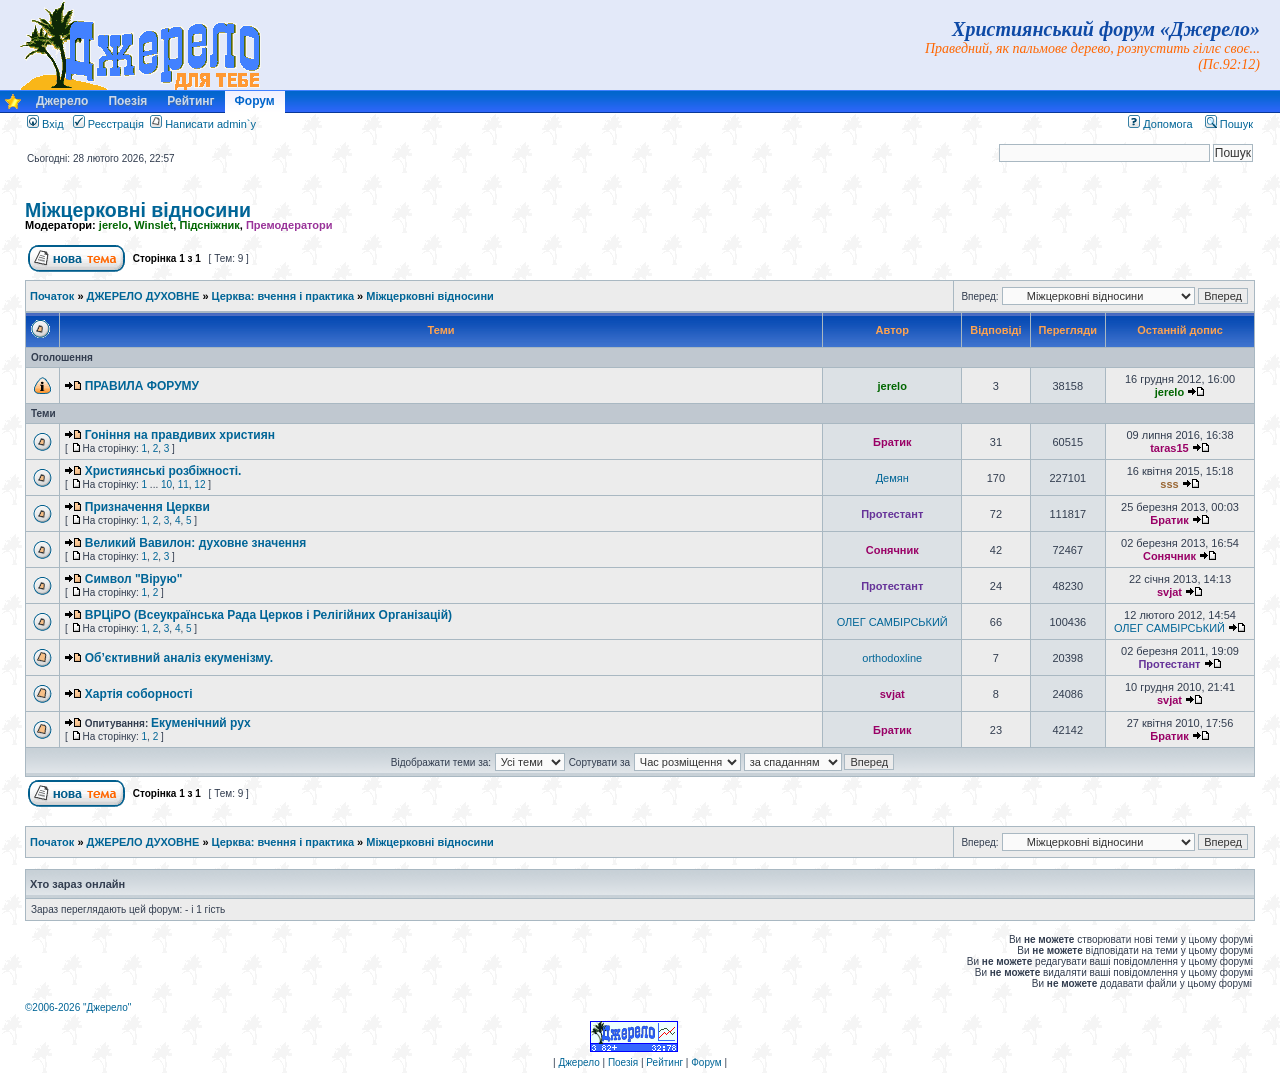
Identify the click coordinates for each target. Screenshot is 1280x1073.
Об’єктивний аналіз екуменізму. (179, 658)
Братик (892, 442)
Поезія (127, 101)
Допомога (1160, 124)
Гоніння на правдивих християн (180, 435)
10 (166, 484)
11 (183, 484)
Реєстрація (108, 124)
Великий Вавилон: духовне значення (196, 543)
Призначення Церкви (147, 507)
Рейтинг (190, 101)
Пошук (1229, 124)
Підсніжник (209, 225)
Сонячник (892, 550)
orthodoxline (892, 658)
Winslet (153, 225)
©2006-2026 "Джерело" (78, 1007)
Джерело (62, 101)
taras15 (1169, 448)
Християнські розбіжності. (163, 471)
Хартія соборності (139, 694)
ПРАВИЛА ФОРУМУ (142, 386)
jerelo (113, 225)
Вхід (45, 124)
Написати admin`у (210, 124)
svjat (1169, 592)
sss (1169, 484)
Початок (52, 296)
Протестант (892, 514)
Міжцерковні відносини (138, 210)
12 (199, 484)
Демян (892, 478)
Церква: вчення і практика (283, 296)
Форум (255, 101)
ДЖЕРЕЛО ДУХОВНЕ (143, 296)
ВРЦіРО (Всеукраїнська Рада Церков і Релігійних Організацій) (268, 615)
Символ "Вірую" (134, 579)
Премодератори (289, 225)
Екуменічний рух (201, 723)
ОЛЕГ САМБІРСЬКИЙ (892, 622)
